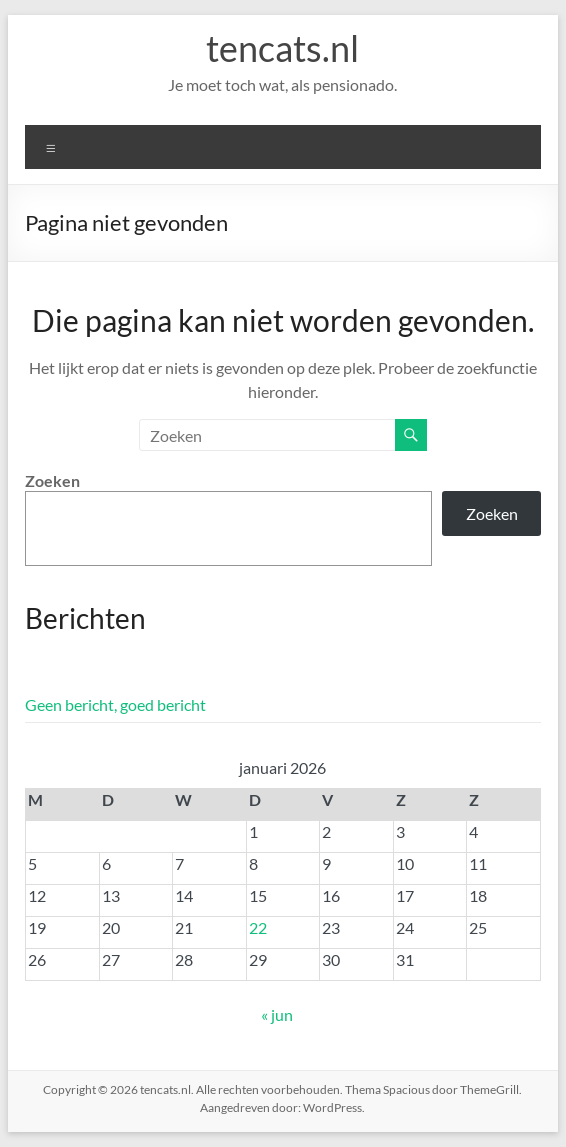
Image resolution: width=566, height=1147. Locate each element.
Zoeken (52, 480)
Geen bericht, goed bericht (115, 704)
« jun (277, 1014)
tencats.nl (282, 48)
